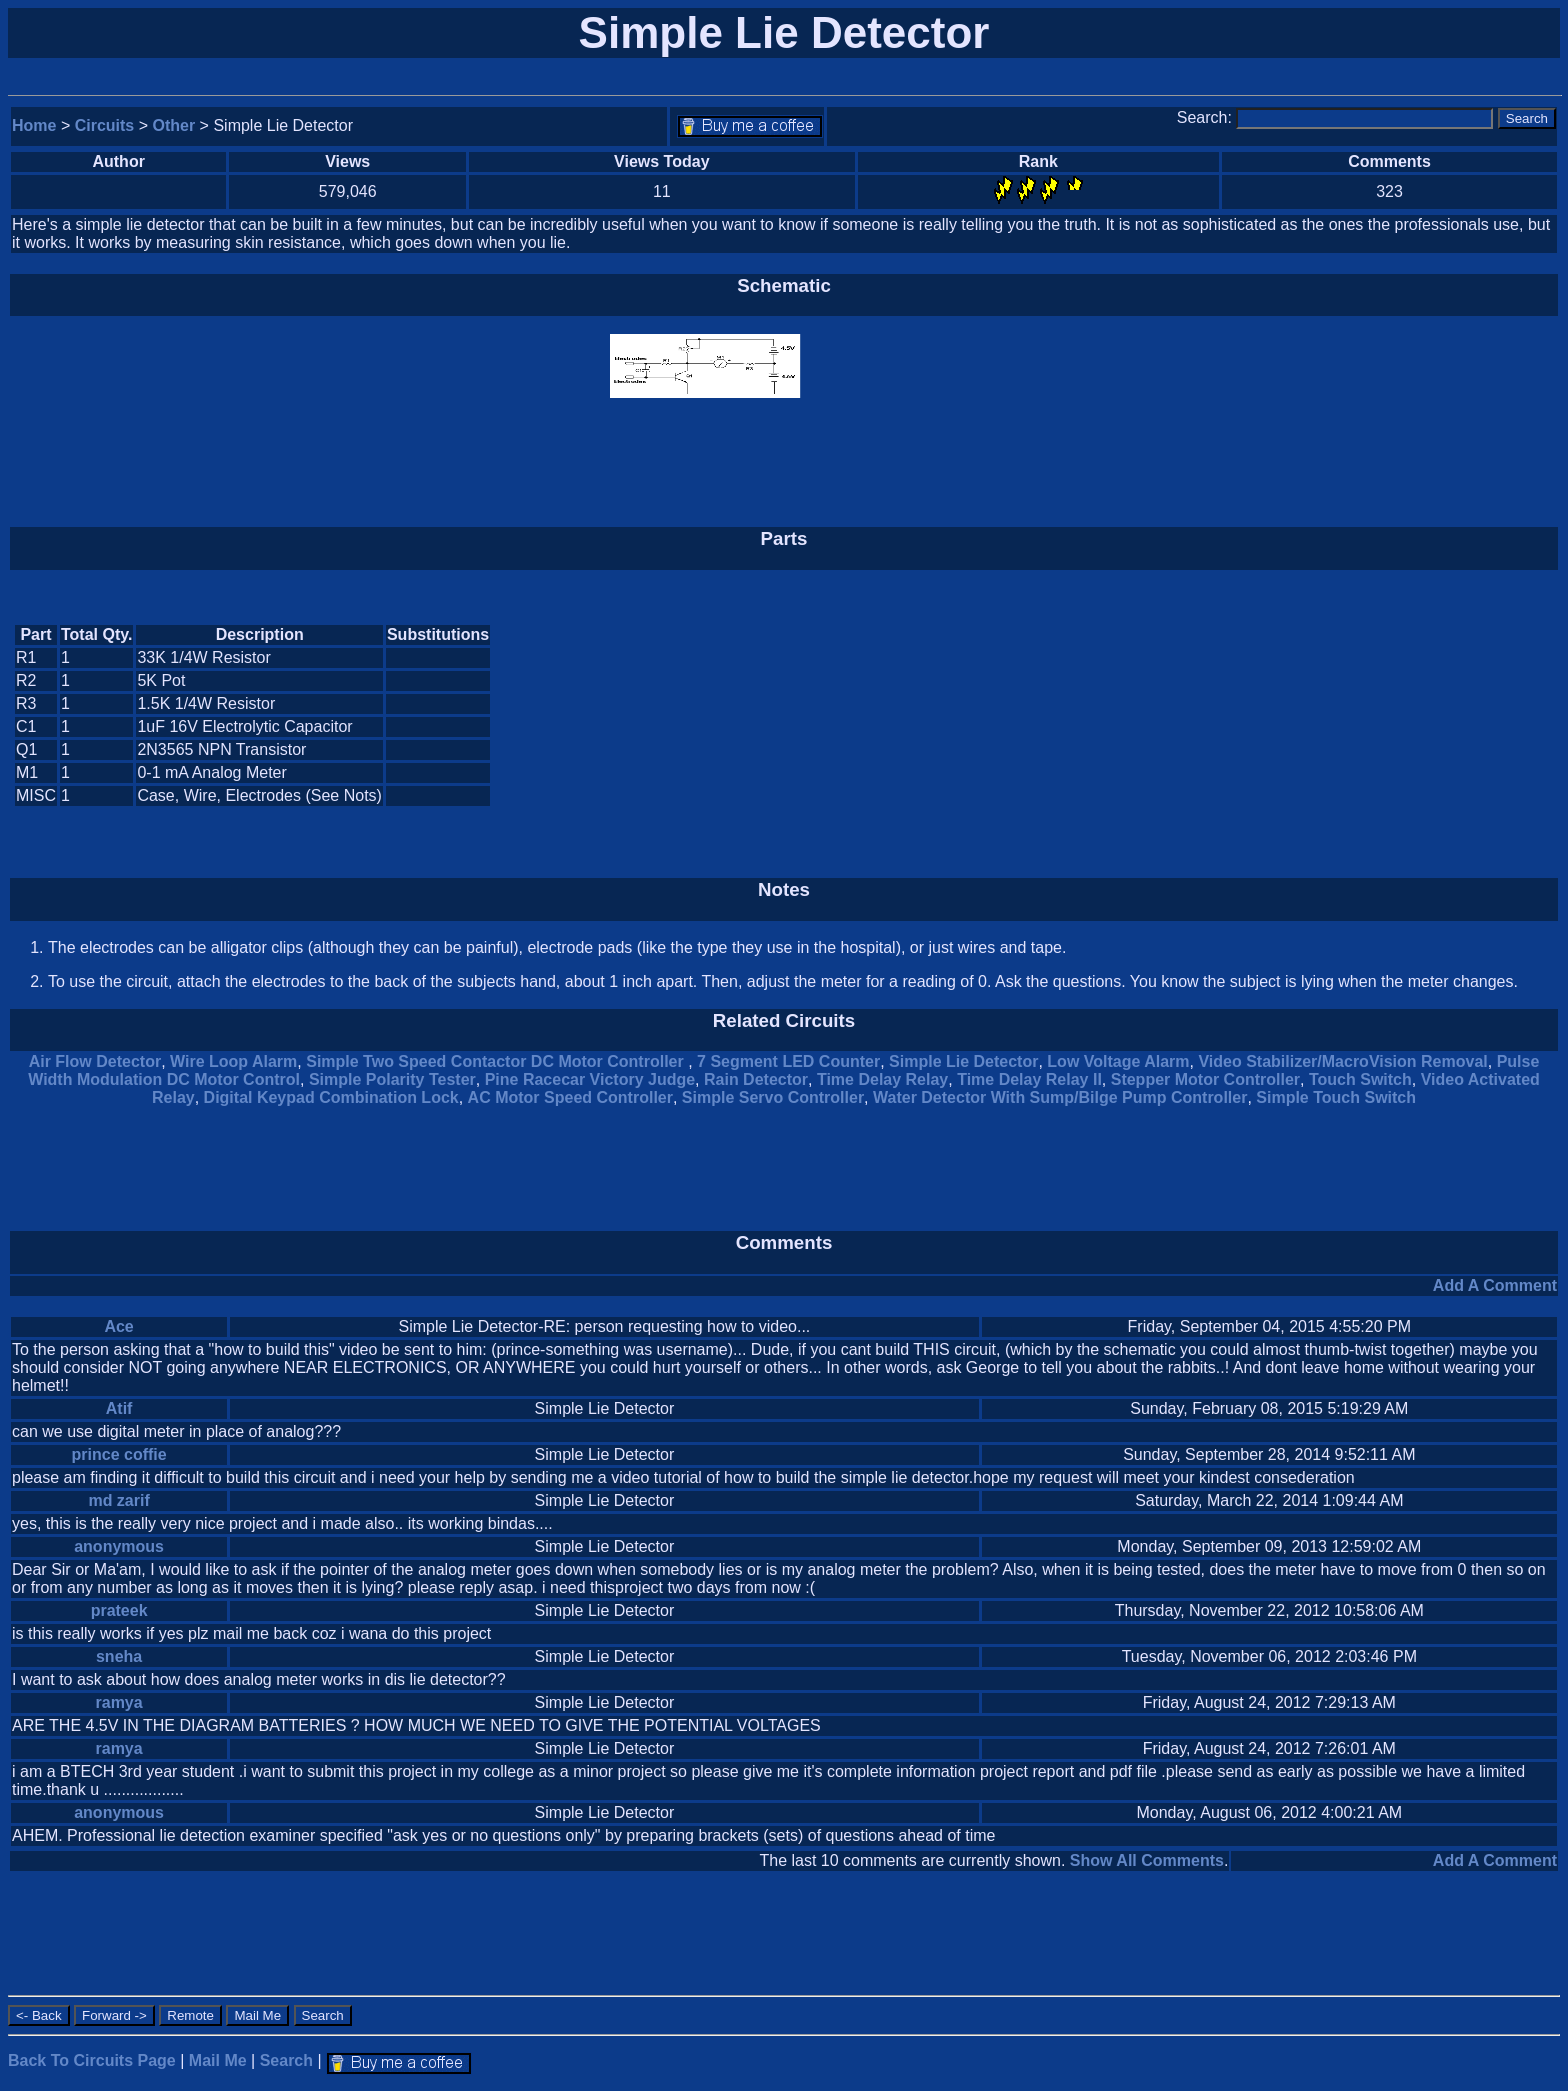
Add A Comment (1495, 1285)
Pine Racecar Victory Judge (590, 1079)
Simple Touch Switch (1336, 1097)
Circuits (105, 125)
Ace (118, 1326)
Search (286, 2060)
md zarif (118, 1500)
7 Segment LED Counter (788, 1061)
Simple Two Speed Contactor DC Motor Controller (497, 1061)
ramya (119, 1702)
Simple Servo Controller (773, 1097)
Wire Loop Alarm (233, 1061)
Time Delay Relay (882, 1079)
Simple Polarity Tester (392, 1079)
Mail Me (218, 2060)
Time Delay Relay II (1029, 1079)
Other (174, 125)
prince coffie (119, 1454)
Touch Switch (1360, 1079)
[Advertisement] (1388, 716)
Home (34, 125)
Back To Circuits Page (92, 2060)
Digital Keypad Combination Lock (331, 1097)
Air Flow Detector (95, 1061)
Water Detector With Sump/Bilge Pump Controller (1060, 1097)
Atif (119, 1408)
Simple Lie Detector (963, 1061)
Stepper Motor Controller (1205, 1079)
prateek (119, 1610)
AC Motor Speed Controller (570, 1097)
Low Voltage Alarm (1118, 1061)
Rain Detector (756, 1079)
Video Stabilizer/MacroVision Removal (1342, 1061)
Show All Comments (1147, 1860)
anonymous (119, 1546)
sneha (119, 1656)
